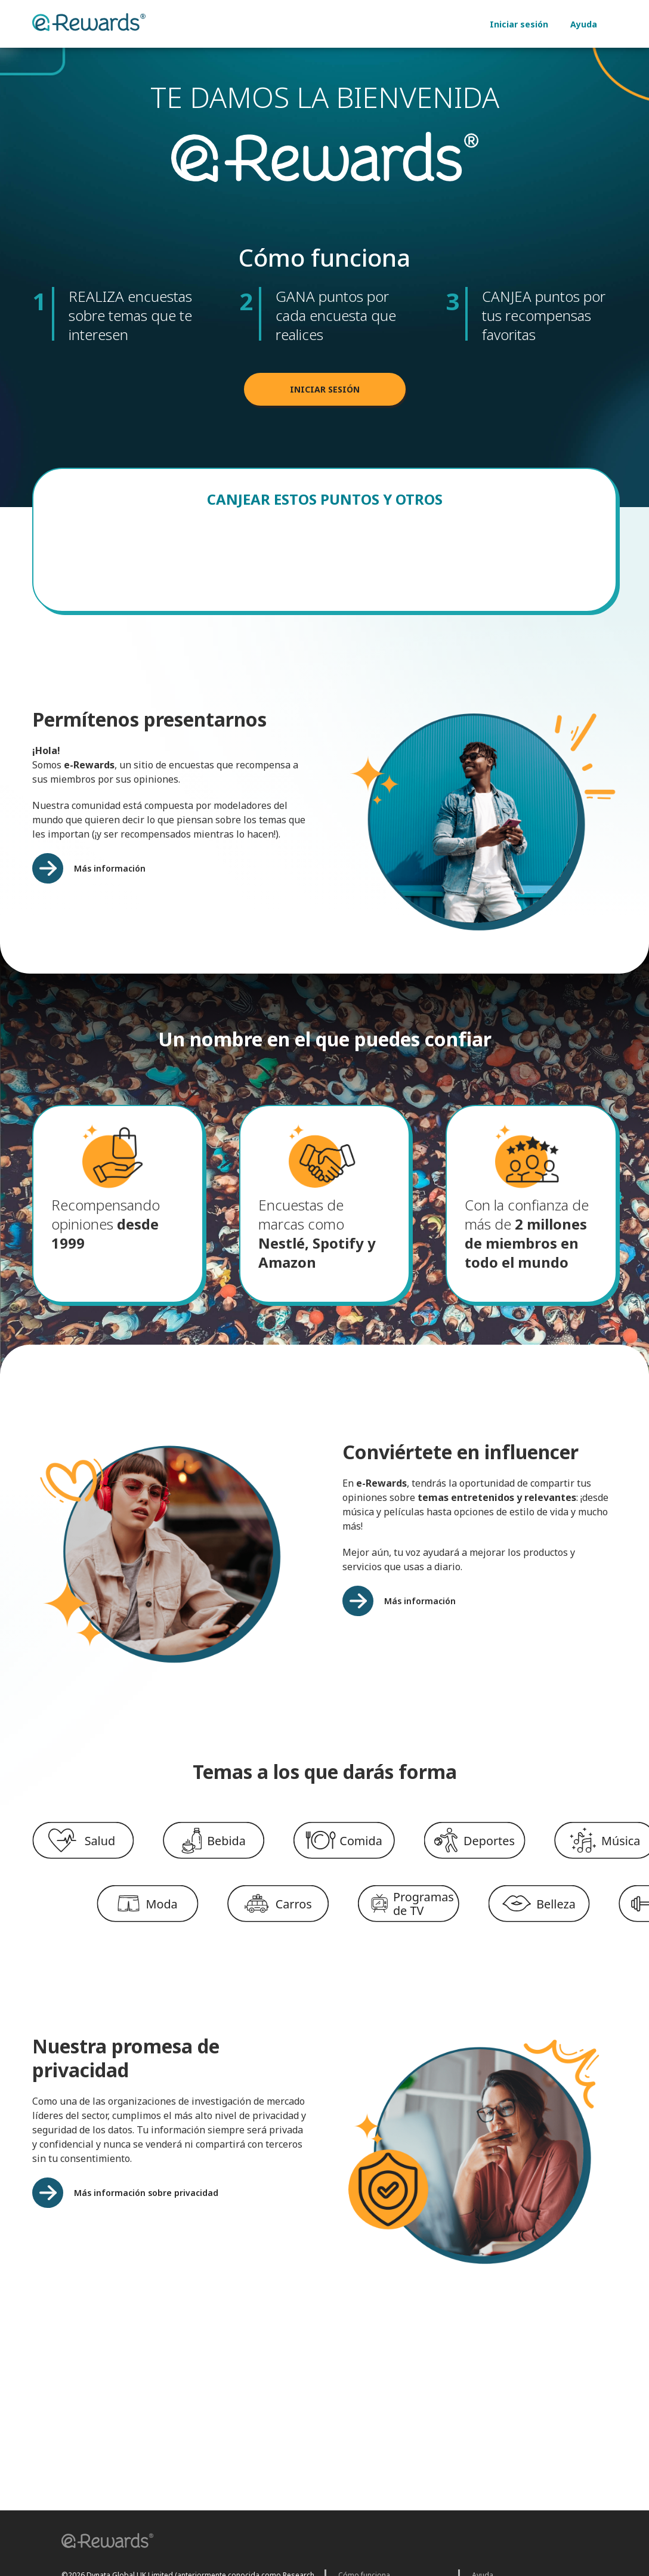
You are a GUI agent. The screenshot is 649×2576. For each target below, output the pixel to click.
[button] (103, 2542)
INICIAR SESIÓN (325, 398)
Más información (110, 878)
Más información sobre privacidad (146, 2202)
